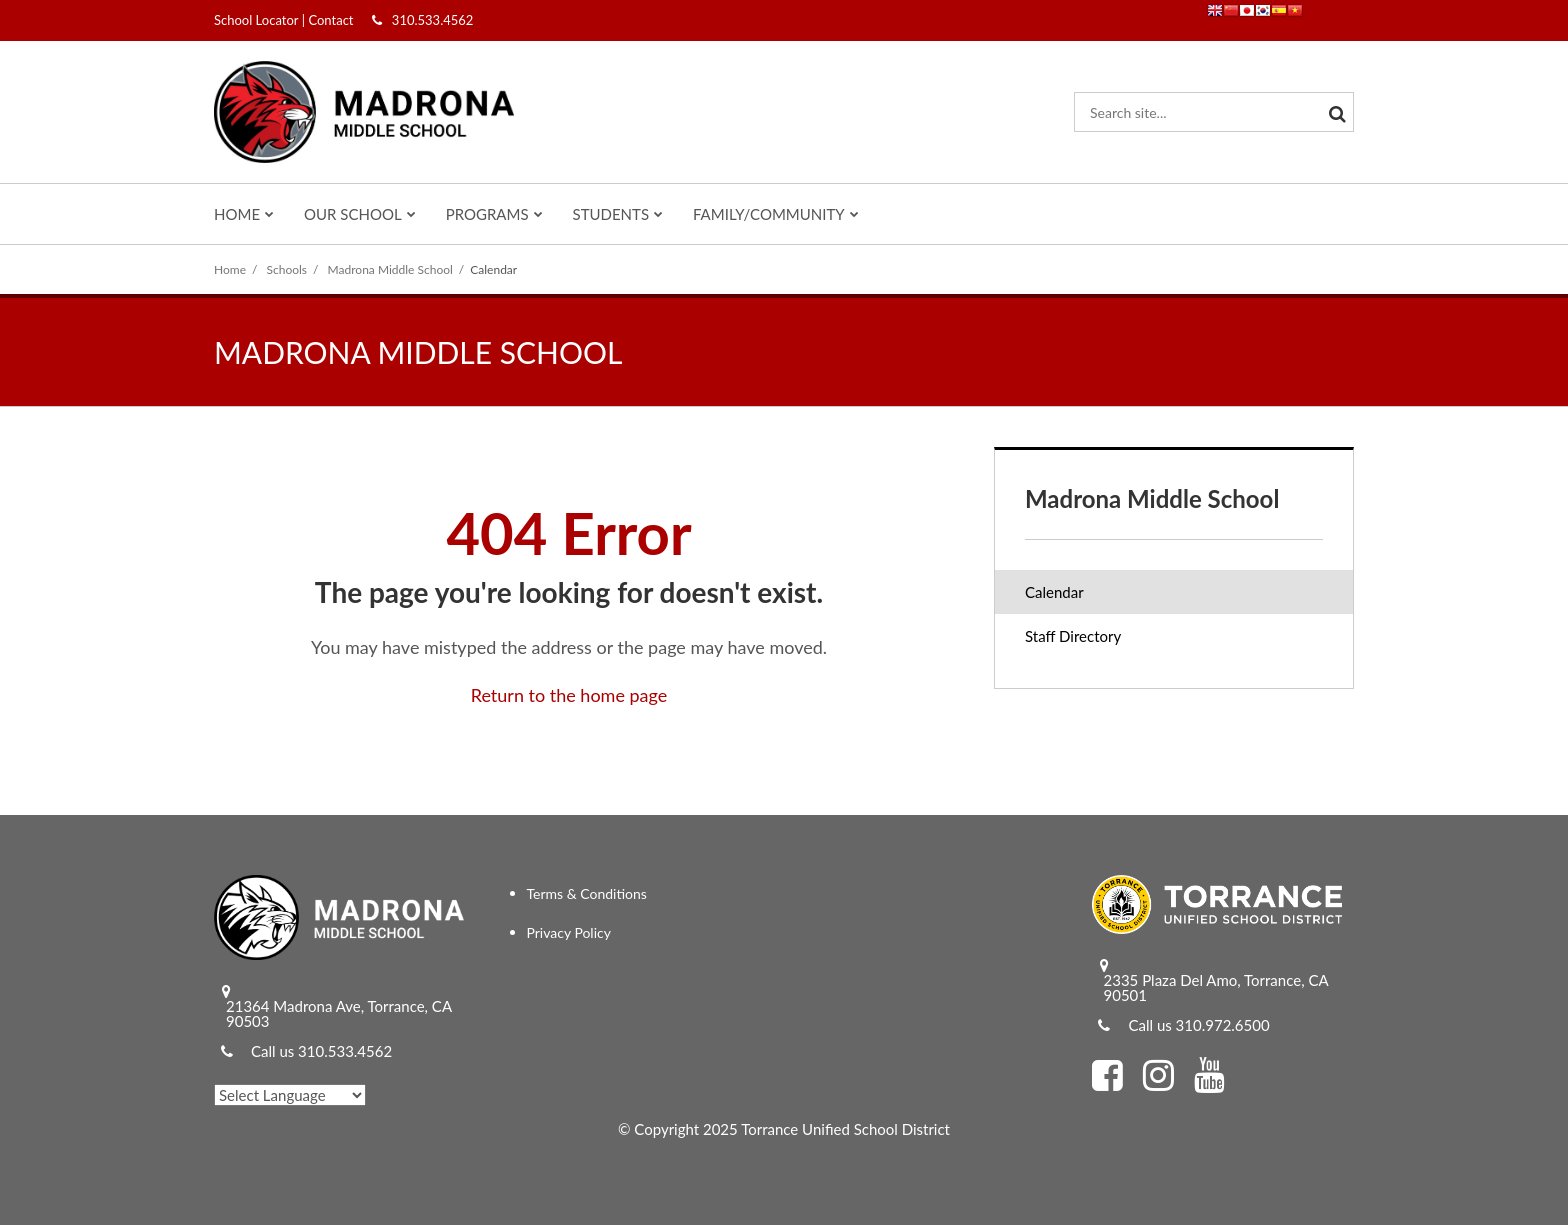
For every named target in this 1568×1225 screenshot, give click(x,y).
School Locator (256, 20)
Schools (287, 269)
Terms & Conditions (587, 893)
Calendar (1054, 592)
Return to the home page (569, 695)
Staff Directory (1073, 636)
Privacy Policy (569, 932)
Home (230, 269)
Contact (330, 20)
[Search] (1334, 112)
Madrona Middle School (390, 269)
